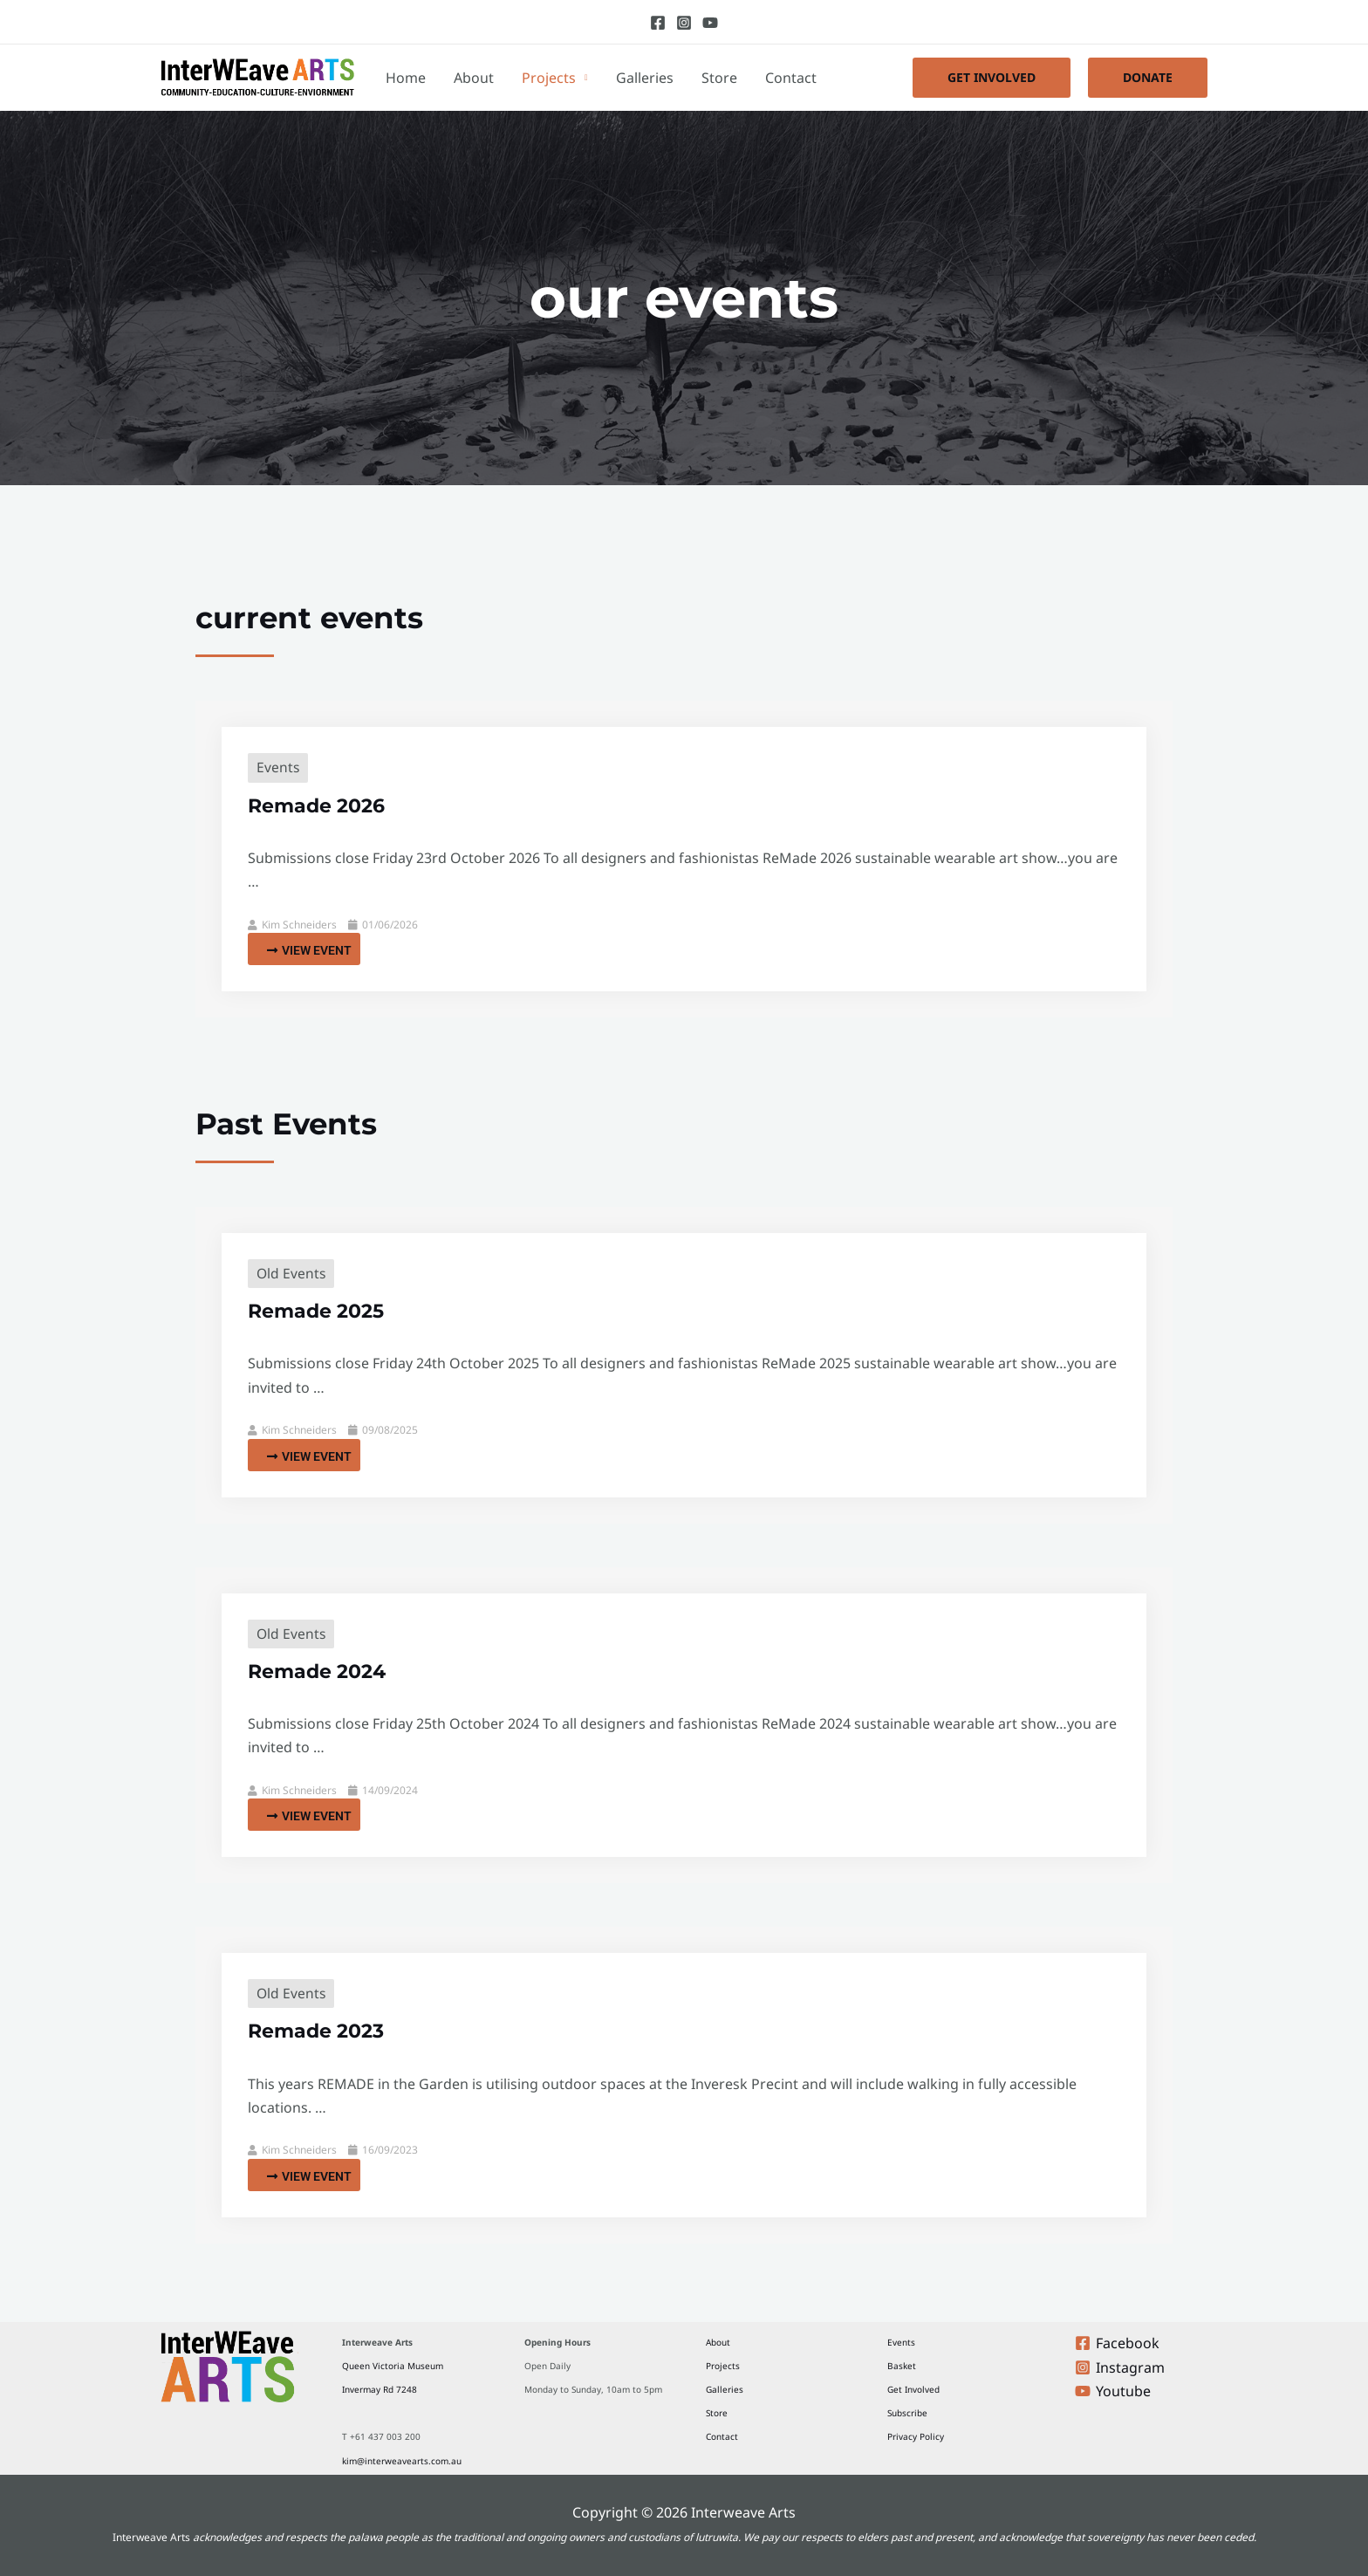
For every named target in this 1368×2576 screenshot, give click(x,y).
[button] (991, 78)
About (474, 77)
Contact (791, 77)
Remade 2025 (322, 1310)
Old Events (291, 1273)
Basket (901, 2366)
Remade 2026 (322, 805)
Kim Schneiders (299, 924)
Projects (549, 77)
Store (719, 77)
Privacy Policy (915, 2436)
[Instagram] (684, 23)
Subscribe (907, 2413)
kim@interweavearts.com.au (402, 2461)
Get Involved (913, 2389)
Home (406, 77)
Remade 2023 (322, 2030)
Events (278, 767)
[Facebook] (658, 23)
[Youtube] (710, 23)
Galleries (645, 77)
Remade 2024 (323, 1670)
